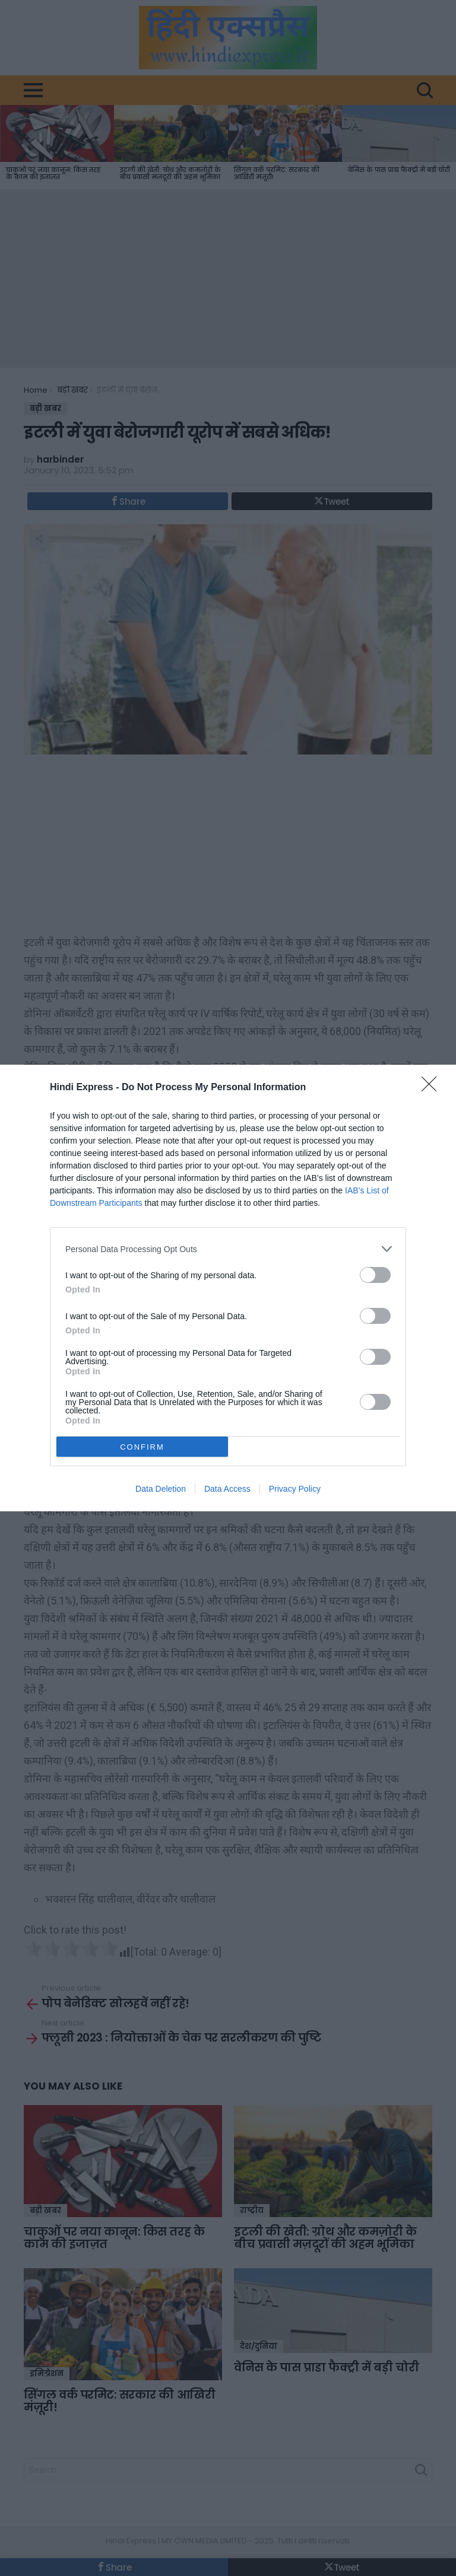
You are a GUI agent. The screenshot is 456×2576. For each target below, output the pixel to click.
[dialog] (228, 1288)
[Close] (433, 1088)
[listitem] (228, 1249)
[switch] (375, 1275)
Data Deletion (160, 1489)
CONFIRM (142, 1447)
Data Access (227, 1489)
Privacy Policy (295, 1489)
